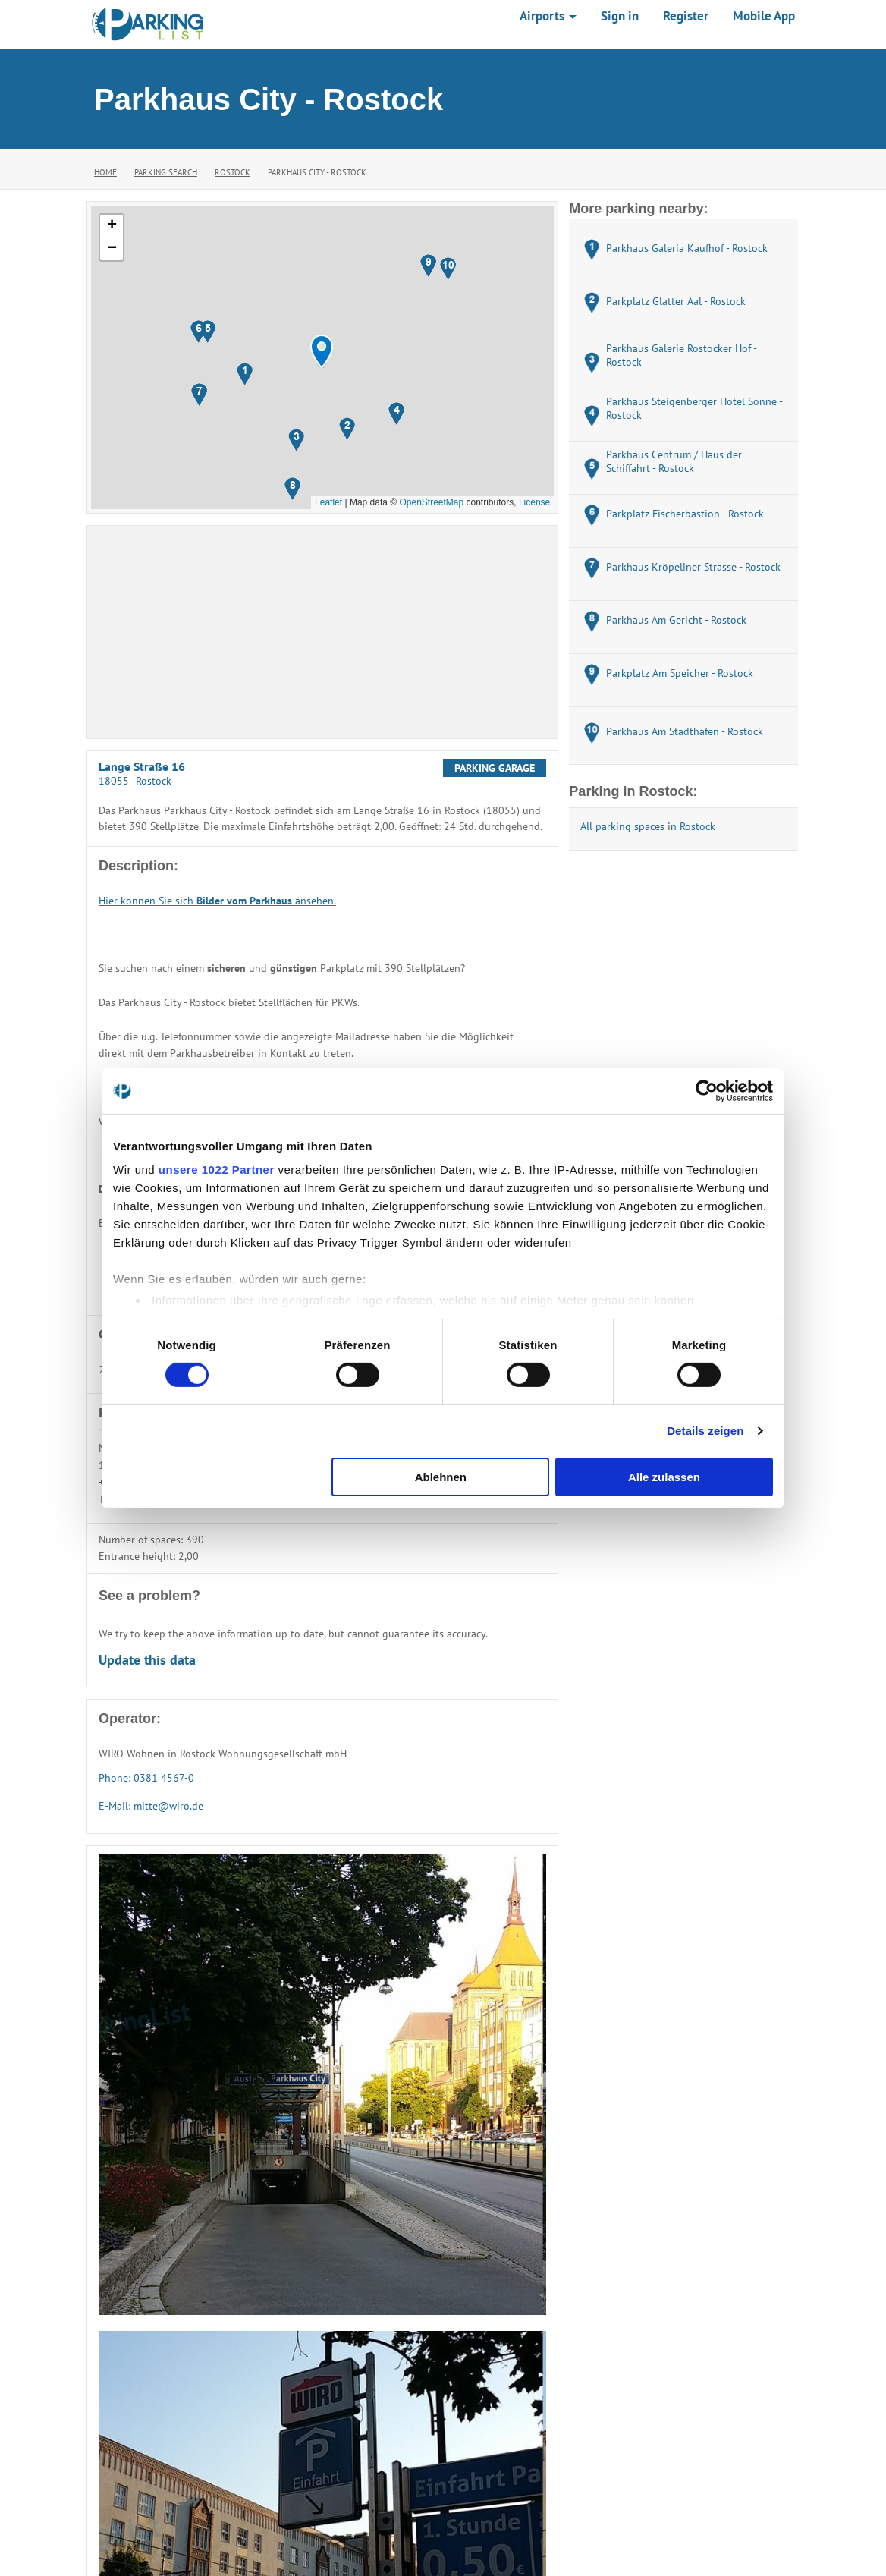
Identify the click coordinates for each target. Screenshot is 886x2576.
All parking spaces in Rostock (647, 826)
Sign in (620, 16)
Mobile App (764, 16)
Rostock (232, 172)
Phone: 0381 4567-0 (146, 1778)
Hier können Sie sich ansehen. (217, 900)
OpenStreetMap (431, 502)
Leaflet (328, 502)
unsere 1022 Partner (217, 1169)
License (534, 502)
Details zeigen (705, 1430)
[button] (321, 352)
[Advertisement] (322, 632)
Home (105, 172)
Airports (548, 16)
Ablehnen (441, 1476)
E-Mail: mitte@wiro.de (151, 1806)
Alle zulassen (664, 1476)
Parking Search (165, 172)
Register (685, 16)
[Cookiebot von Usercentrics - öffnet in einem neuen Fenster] (706, 1090)
